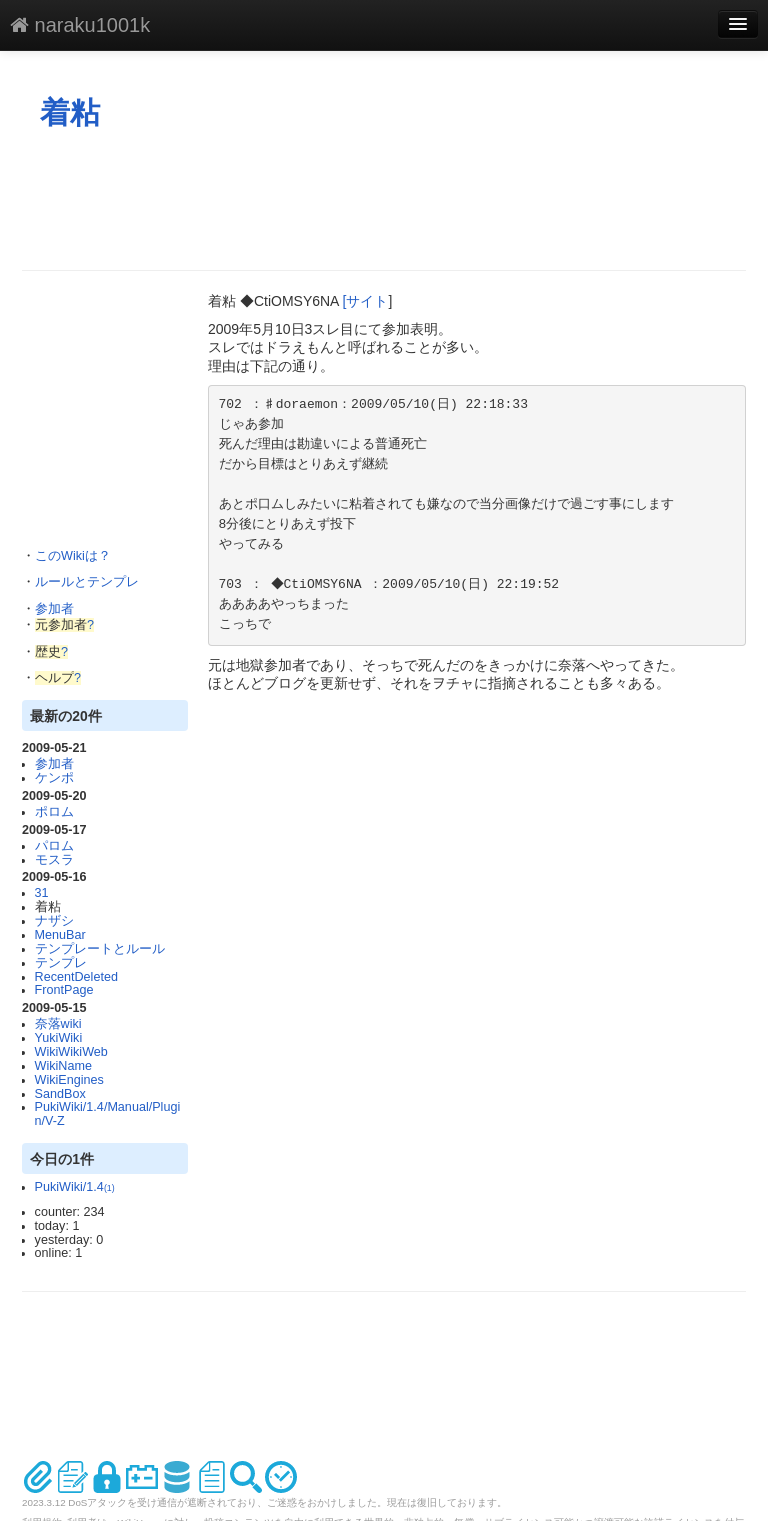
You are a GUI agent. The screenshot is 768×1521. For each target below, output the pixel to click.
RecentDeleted (76, 977)
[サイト (366, 301)
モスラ (54, 860)
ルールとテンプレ (87, 582)
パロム (54, 846)
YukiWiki (59, 1038)
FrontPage (64, 990)
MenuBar (60, 935)
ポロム (54, 812)
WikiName (63, 1066)
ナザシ (54, 921)
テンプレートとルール (100, 949)
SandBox (60, 1094)
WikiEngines (69, 1080)
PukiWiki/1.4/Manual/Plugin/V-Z (108, 1114)
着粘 (70, 112)
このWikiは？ (73, 556)
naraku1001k (80, 25)
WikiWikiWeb (71, 1052)
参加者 (54, 609)
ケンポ (54, 778)
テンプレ (61, 963)
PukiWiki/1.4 (75, 1187)
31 (42, 893)
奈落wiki (58, 1024)
